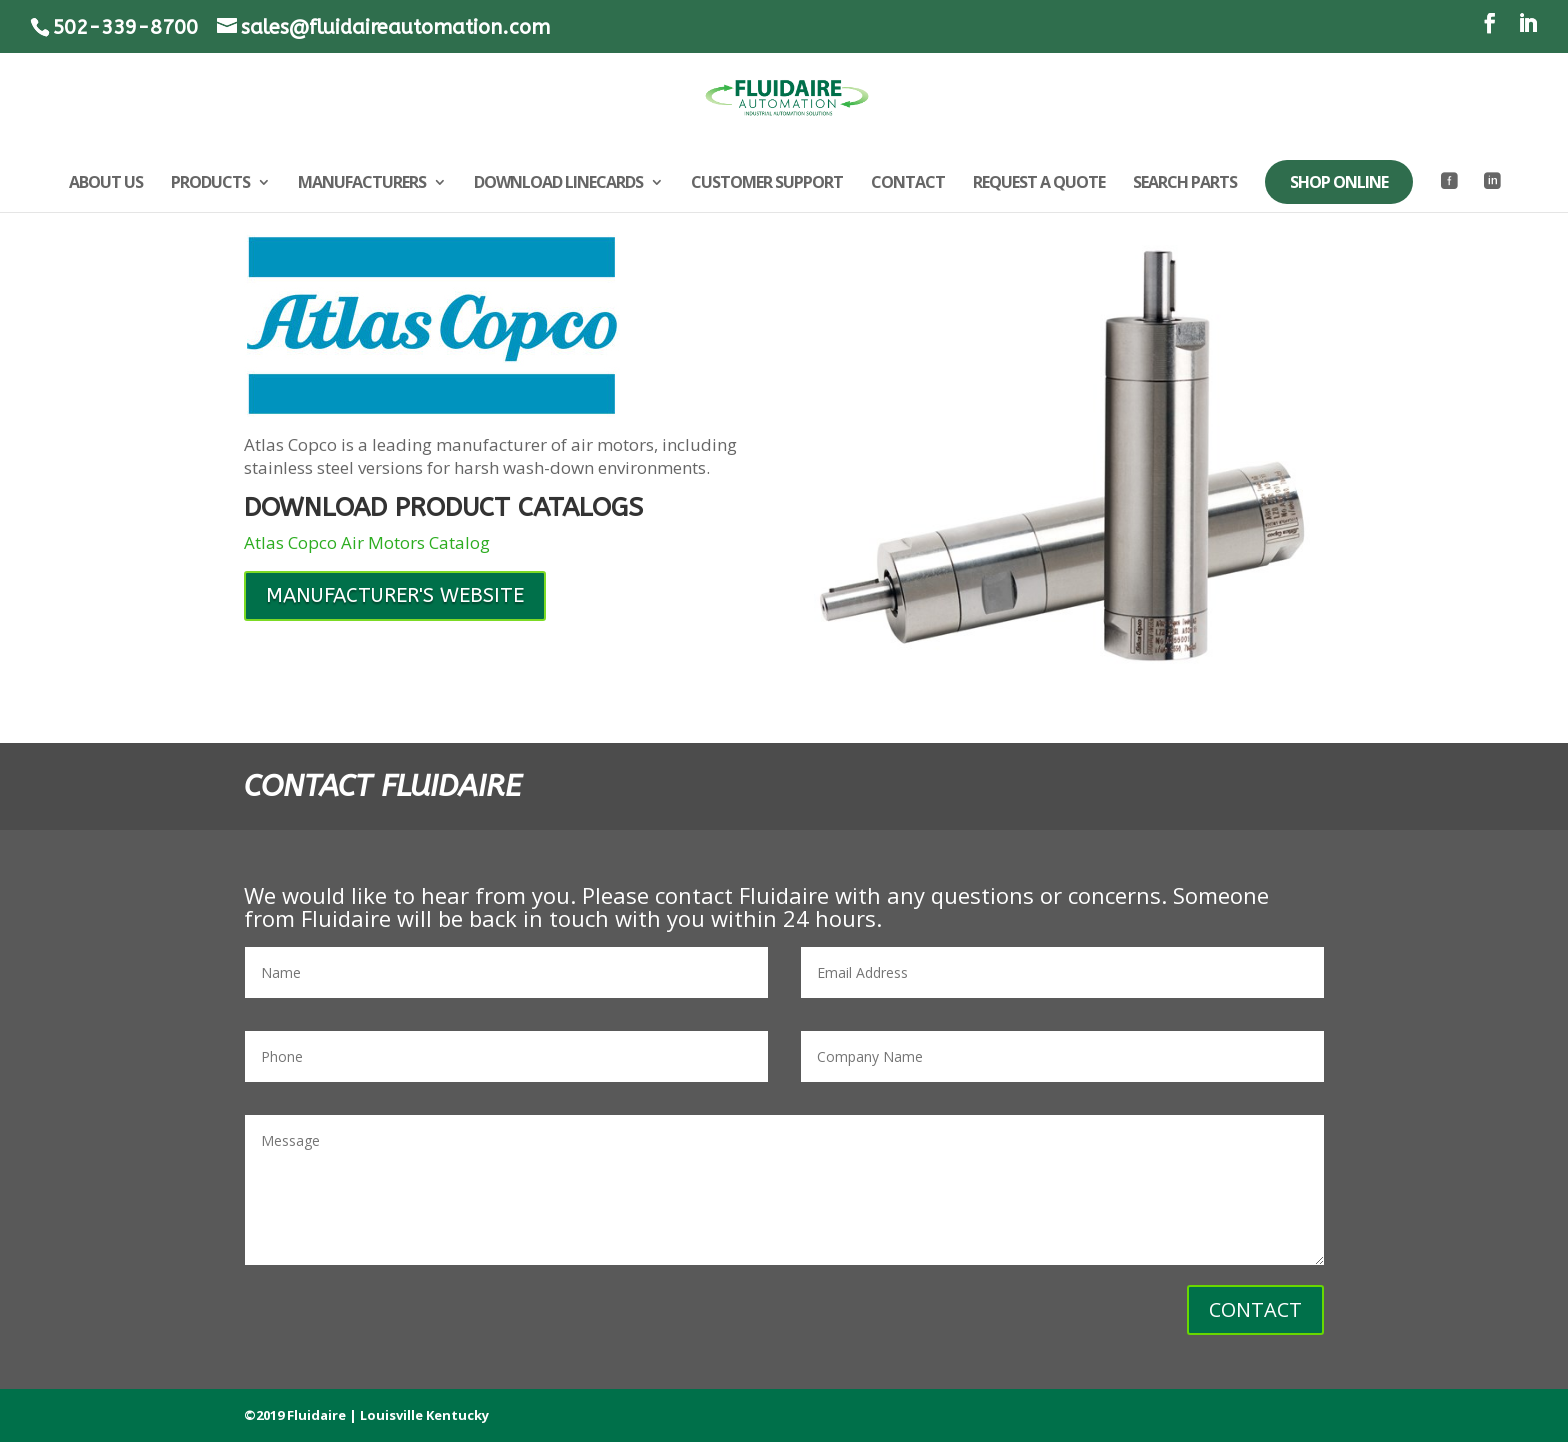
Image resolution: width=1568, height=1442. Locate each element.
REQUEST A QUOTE (1039, 184)
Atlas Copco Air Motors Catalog (367, 542)
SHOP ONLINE (1339, 182)
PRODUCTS (210, 184)
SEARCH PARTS (1185, 184)
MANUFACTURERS (362, 184)
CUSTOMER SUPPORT (767, 184)
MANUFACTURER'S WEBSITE (395, 595)
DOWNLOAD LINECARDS (558, 184)
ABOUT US (106, 184)
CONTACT (908, 184)
